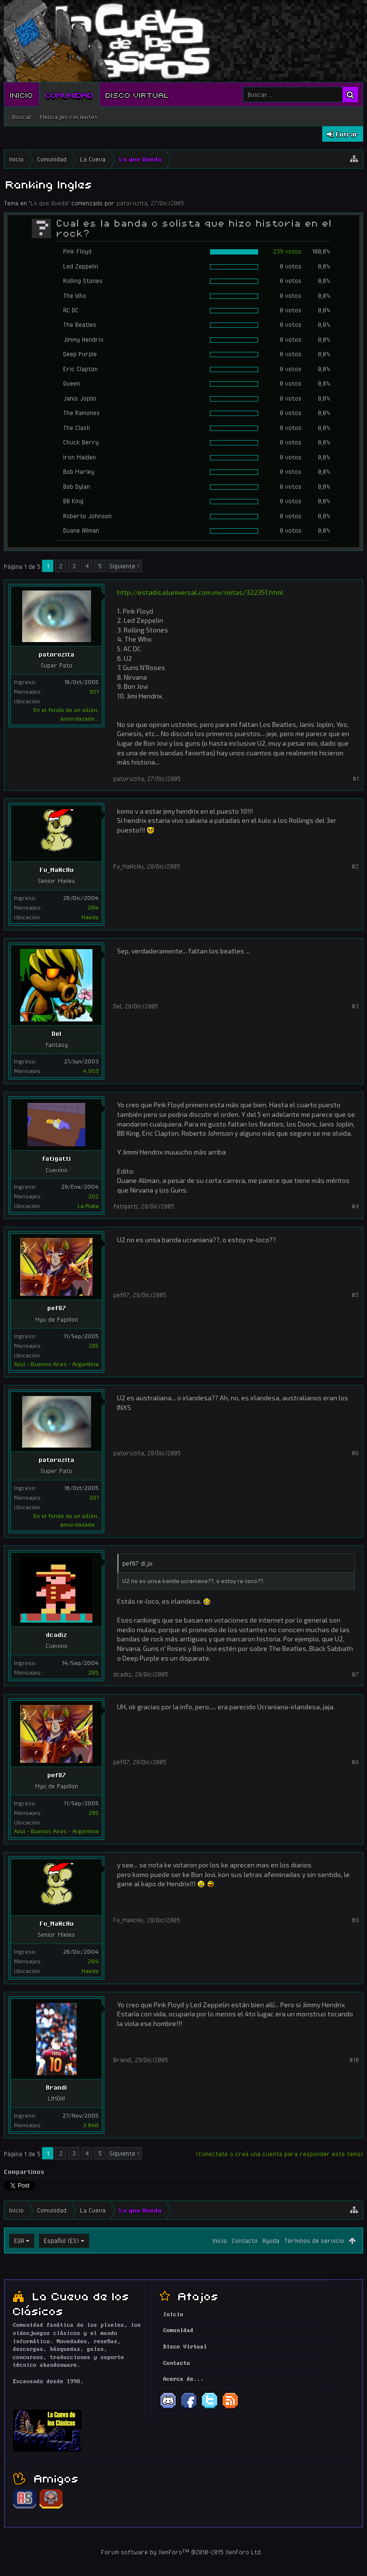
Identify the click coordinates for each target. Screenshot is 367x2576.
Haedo (90, 916)
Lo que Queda (49, 203)
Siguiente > (124, 566)
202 (93, 1196)
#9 (355, 1920)
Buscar (22, 117)
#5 (355, 1295)
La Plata (88, 1205)
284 (93, 907)
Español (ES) (61, 2240)
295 (94, 1345)
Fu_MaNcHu (56, 869)
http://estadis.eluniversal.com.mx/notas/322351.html (200, 592)
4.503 (91, 1070)
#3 (355, 1006)
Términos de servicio (314, 2240)
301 (94, 691)
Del (56, 1033)
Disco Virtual (137, 94)
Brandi (56, 2087)
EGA (19, 2240)
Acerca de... (183, 2379)
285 (93, 1672)
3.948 (91, 2124)
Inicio (21, 94)
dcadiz (56, 1634)
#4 (355, 1206)
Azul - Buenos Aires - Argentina (56, 1363)
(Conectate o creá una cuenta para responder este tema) (279, 2154)
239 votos (287, 251)
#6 (355, 1453)
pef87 (56, 1308)
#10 (354, 2060)
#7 (355, 1674)
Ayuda (270, 2240)
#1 (356, 778)
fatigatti (56, 1158)
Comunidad (69, 94)
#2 (355, 866)
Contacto (245, 2240)
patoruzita (132, 203)
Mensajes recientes (69, 117)
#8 (355, 1762)
